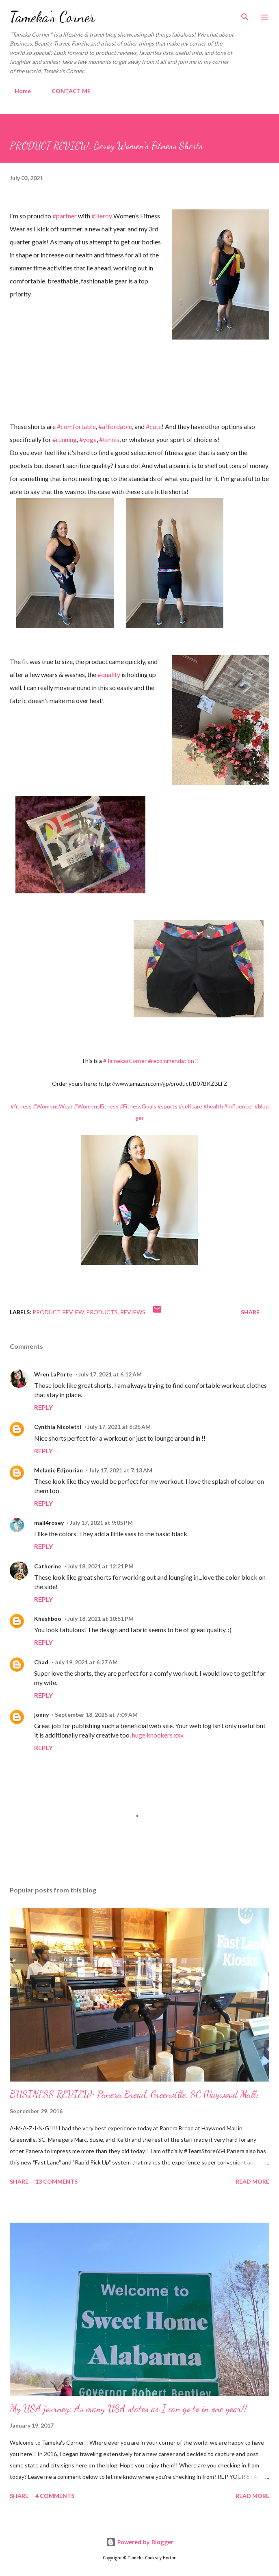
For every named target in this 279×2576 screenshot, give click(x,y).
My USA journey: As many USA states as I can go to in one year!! (128, 2409)
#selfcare (190, 1106)
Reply (43, 1407)
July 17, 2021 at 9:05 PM (101, 1522)
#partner (64, 216)
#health (213, 1106)
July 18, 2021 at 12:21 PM (100, 1566)
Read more (252, 2181)
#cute (154, 426)
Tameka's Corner (52, 17)
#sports (167, 1106)
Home (18, 90)
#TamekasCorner (125, 1060)
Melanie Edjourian (58, 1470)
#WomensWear (53, 1106)
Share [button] (250, 1312)
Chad (41, 1662)
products (102, 1312)
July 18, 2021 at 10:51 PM (100, 1618)
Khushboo (47, 1618)
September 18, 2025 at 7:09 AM (96, 1714)
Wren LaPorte (53, 1374)
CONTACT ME (66, 90)
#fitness (21, 1106)
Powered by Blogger (139, 2542)
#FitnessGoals (138, 1106)
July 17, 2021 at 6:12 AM (110, 1374)
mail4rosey (49, 1522)
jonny (41, 1714)
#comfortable (76, 426)
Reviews (132, 1312)
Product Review (58, 1312)
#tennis (109, 439)
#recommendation (171, 1060)
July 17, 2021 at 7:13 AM (120, 1470)
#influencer (238, 1106)
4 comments (54, 2495)
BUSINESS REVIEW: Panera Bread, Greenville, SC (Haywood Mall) (134, 2094)
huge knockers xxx (158, 1735)
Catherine (47, 1566)
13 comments (56, 2181)
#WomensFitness (96, 1106)
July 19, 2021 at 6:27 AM (86, 1662)
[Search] (245, 15)
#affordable (115, 426)
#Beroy (101, 216)
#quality (108, 674)
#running (64, 439)
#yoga (88, 439)
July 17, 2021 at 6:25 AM (119, 1426)
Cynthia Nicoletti (57, 1426)
